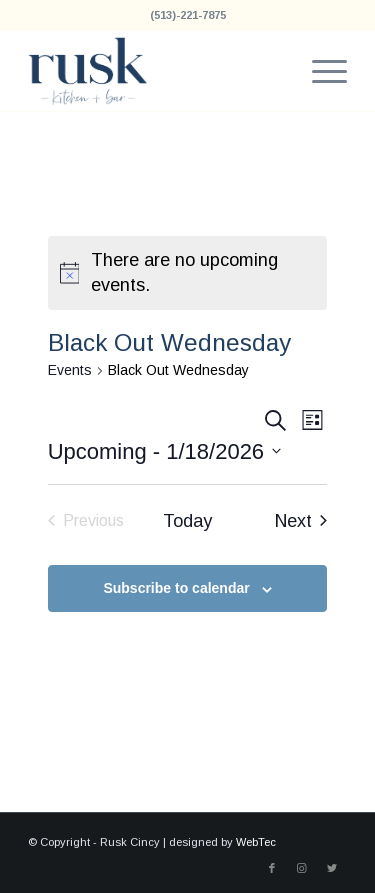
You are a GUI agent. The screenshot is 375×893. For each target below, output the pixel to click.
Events (70, 370)
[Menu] (319, 71)
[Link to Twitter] (332, 868)
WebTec (256, 842)
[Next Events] (301, 521)
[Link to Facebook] (272, 868)
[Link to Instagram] (302, 868)
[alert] (188, 273)
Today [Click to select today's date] (187, 521)
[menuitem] (319, 71)
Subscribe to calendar (176, 588)
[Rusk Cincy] (155, 71)
